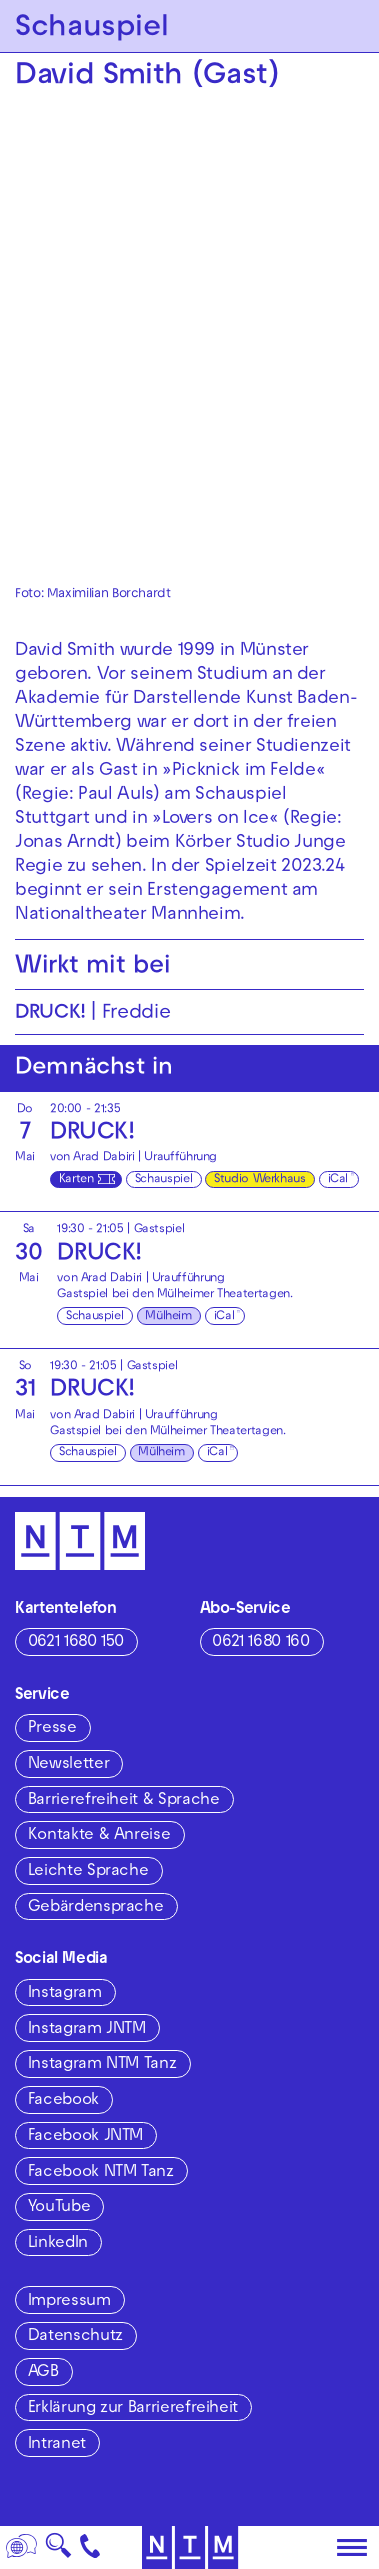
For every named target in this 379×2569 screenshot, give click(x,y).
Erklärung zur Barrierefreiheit (133, 2409)
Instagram (65, 1994)
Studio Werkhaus (260, 1180)
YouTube (59, 2208)
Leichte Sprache (88, 1872)
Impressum (69, 2302)
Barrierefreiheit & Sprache (124, 1801)
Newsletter (68, 1765)
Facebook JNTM (85, 2137)
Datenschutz (75, 2337)
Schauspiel (163, 1180)
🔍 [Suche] (58, 2551)
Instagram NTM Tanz (102, 2065)
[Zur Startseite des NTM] (189, 2547)
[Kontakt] (90, 2547)
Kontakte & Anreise (99, 1836)
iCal (338, 1180)
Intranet (57, 2445)
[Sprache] (22, 2547)
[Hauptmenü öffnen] (352, 2548)
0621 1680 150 (76, 1643)
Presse (52, 1729)
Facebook (63, 2101)
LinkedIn (58, 2244)
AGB (43, 2373)
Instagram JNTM (87, 2030)
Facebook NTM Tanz (101, 2173)
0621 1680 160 (260, 1643)
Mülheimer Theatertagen (223, 1295)
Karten (76, 1180)
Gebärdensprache (96, 1908)
